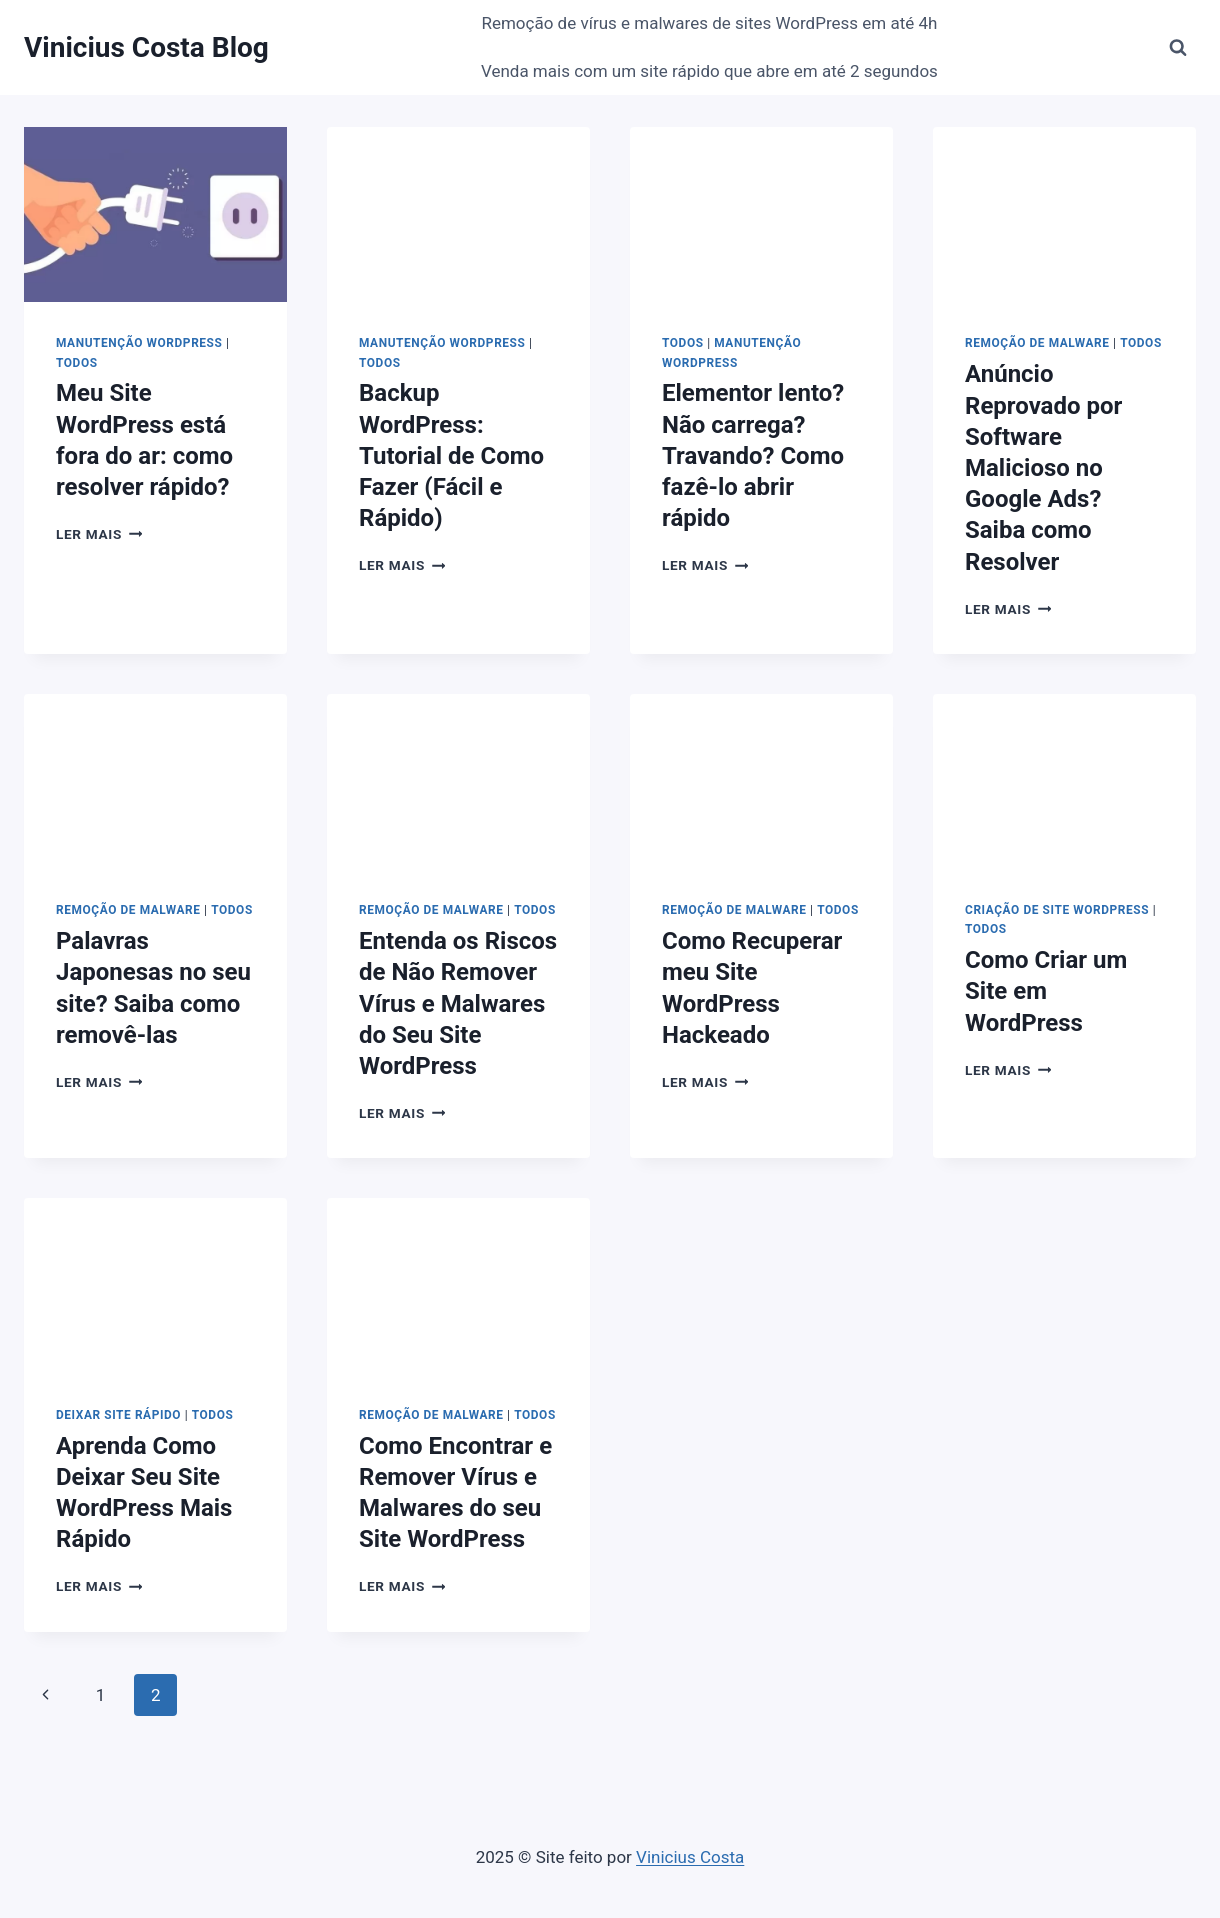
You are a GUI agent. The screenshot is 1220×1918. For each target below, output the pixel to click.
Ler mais (99, 534)
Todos (77, 363)
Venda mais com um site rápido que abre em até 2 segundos (709, 71)
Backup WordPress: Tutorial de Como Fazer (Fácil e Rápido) (451, 455)
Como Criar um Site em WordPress (1046, 991)
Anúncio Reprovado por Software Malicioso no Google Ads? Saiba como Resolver (1043, 467)
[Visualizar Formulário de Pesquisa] (1178, 48)
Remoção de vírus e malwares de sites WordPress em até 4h (709, 23)
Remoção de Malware (1037, 343)
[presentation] (155, 214)
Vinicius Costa (690, 1857)
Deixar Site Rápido (118, 1415)
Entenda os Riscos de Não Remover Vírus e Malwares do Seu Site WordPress (458, 1003)
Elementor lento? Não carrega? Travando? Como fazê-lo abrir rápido (753, 455)
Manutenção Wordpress (139, 343)
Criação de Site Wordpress (1057, 910)
